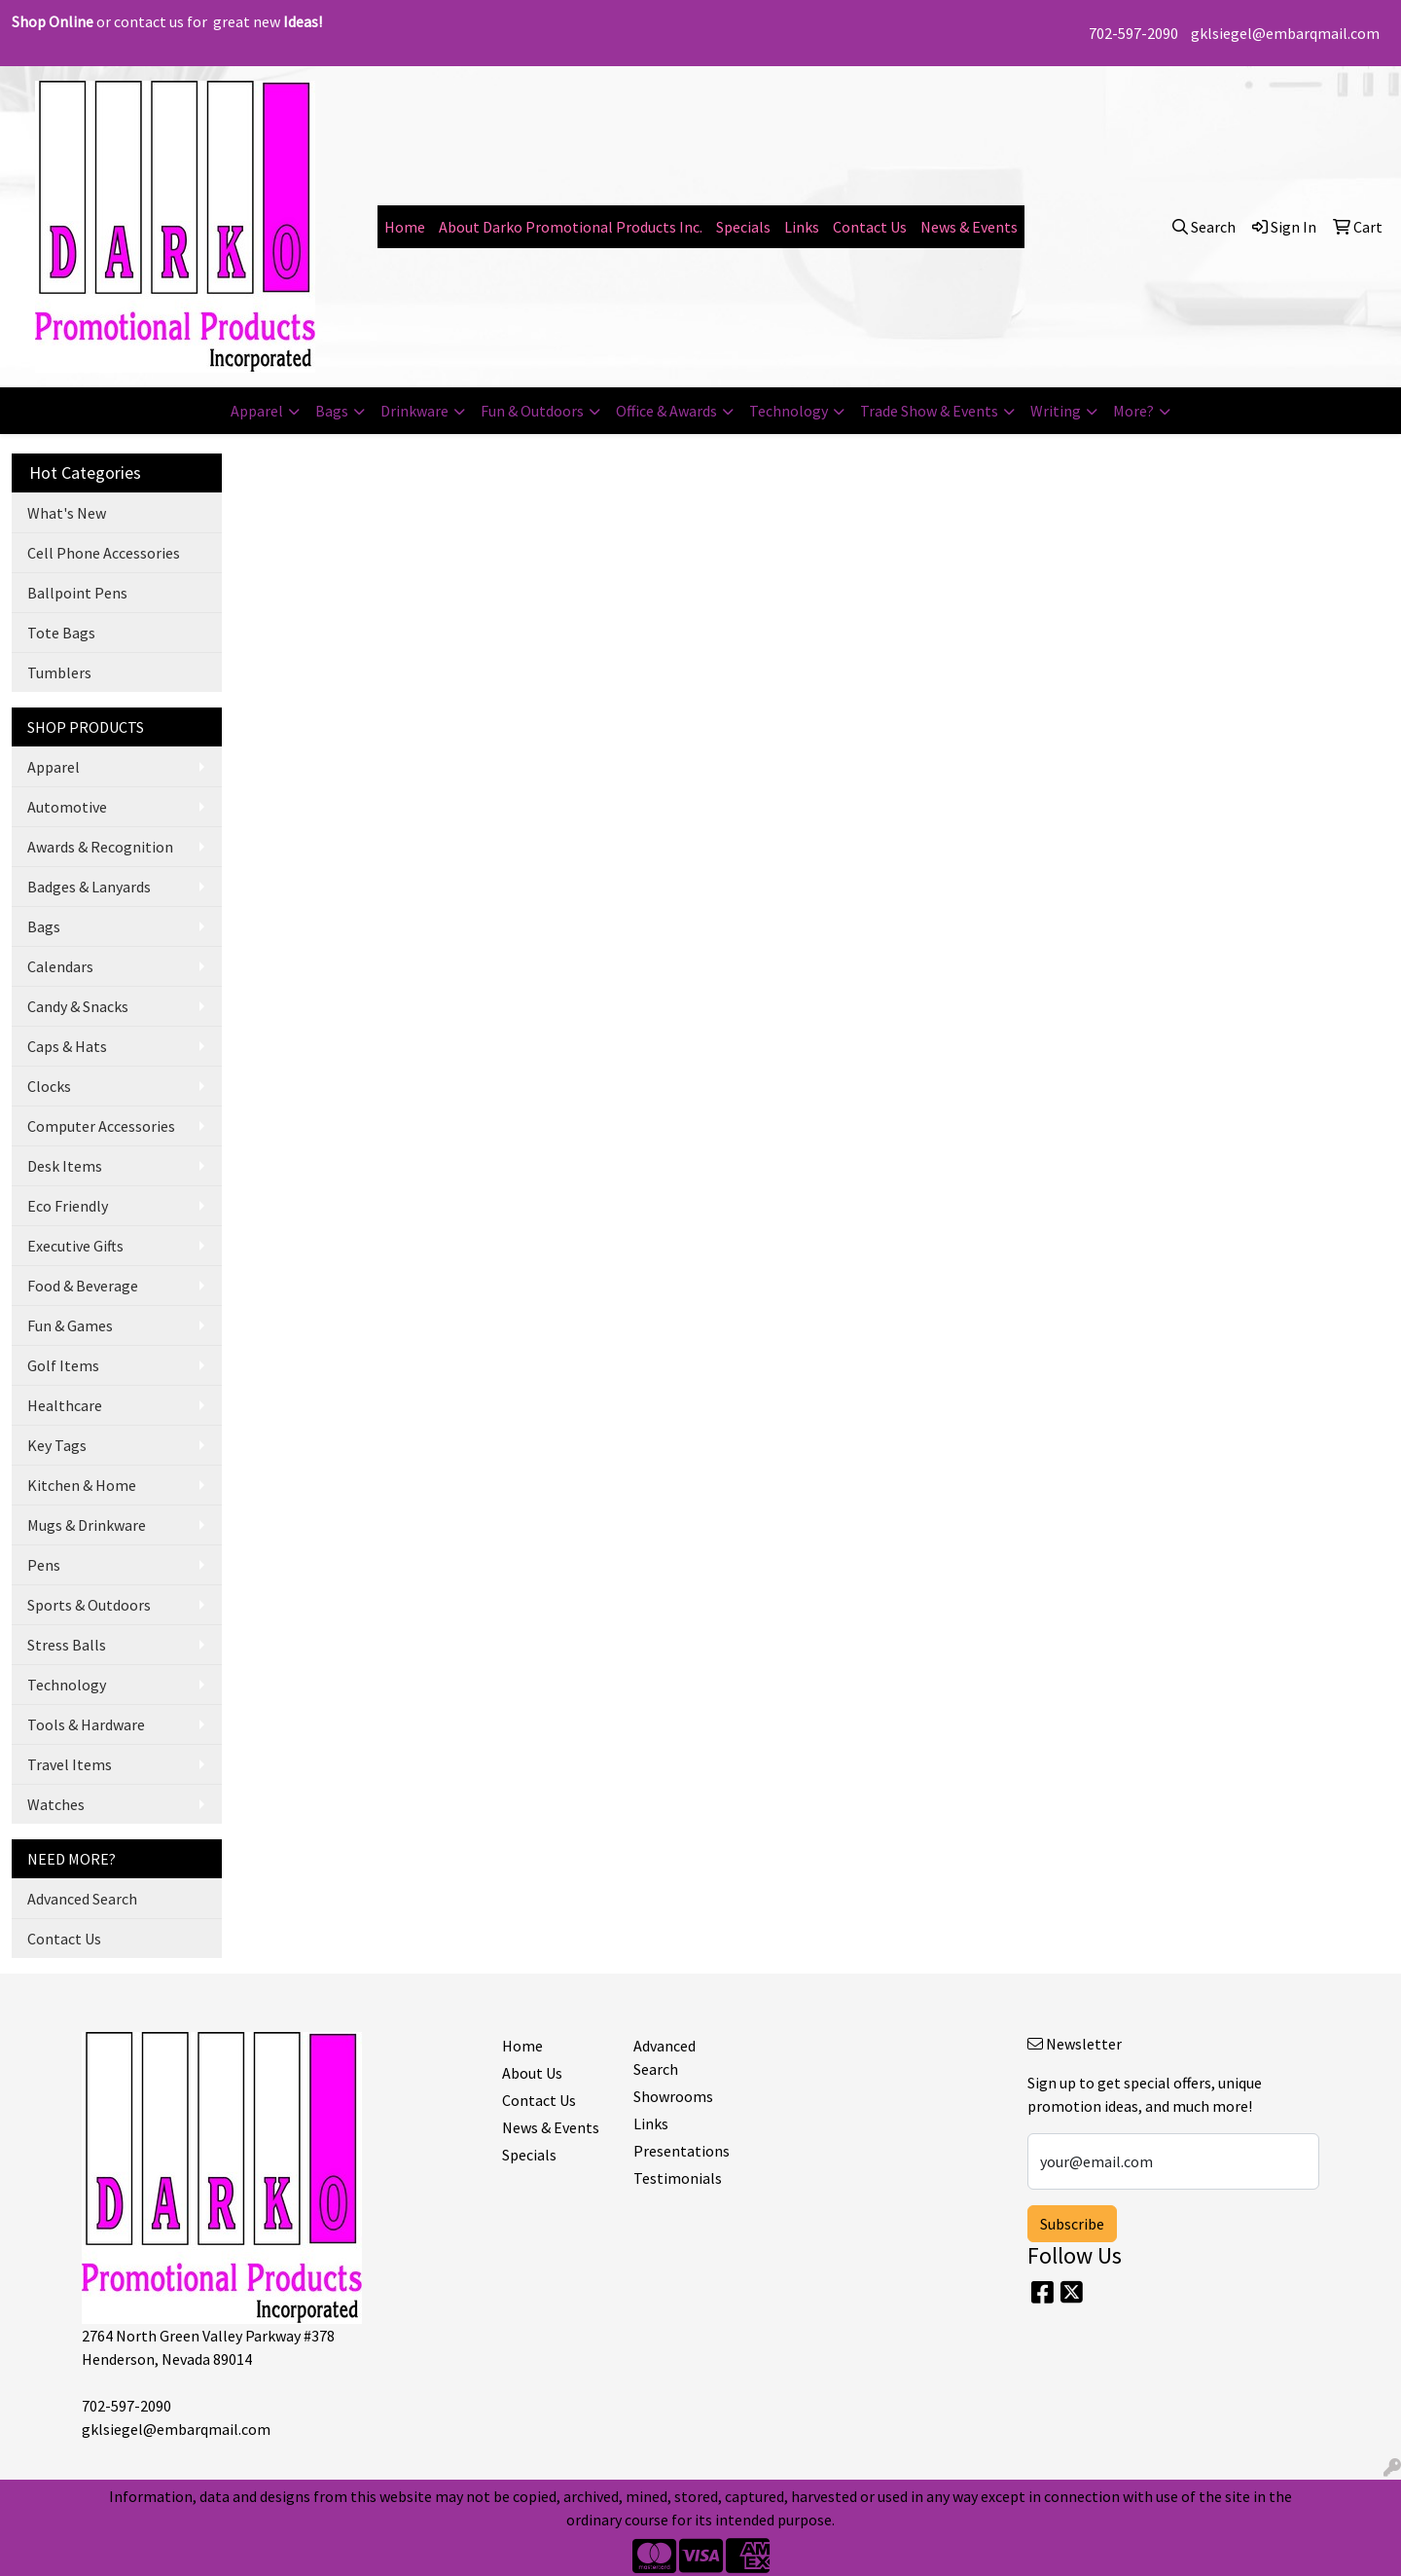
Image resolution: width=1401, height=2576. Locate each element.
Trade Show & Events (929, 410)
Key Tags (57, 1445)
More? (1133, 410)
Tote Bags (61, 632)
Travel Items (69, 1764)
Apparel (257, 410)
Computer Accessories (101, 1126)
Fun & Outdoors (532, 410)
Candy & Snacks (77, 1006)
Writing (1055, 410)
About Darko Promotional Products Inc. (570, 226)
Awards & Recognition (100, 846)
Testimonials (677, 2178)
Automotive (67, 806)
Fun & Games (70, 1325)
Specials (743, 226)
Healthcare (64, 1405)
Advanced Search (82, 1898)
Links (801, 226)
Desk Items (64, 1166)
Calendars (60, 966)
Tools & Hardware (86, 1724)
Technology (788, 410)
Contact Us (870, 226)
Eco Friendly (67, 1205)
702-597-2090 (1133, 33)
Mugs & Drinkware (86, 1525)
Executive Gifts (75, 1245)
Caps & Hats (67, 1046)
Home (404, 226)
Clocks (49, 1086)
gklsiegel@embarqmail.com (1285, 33)
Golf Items (63, 1365)
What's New (66, 513)
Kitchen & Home (81, 1485)
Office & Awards (666, 410)
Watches (56, 1804)
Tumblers (59, 672)
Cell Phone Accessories (103, 552)
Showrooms (673, 2096)
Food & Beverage (82, 1285)
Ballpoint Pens (77, 592)
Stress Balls (66, 1644)
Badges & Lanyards (89, 886)
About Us (532, 2073)
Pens (43, 1565)
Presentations (681, 2150)
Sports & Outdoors (89, 1605)
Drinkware (414, 410)
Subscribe (1072, 2223)
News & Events (969, 226)
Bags (331, 410)
